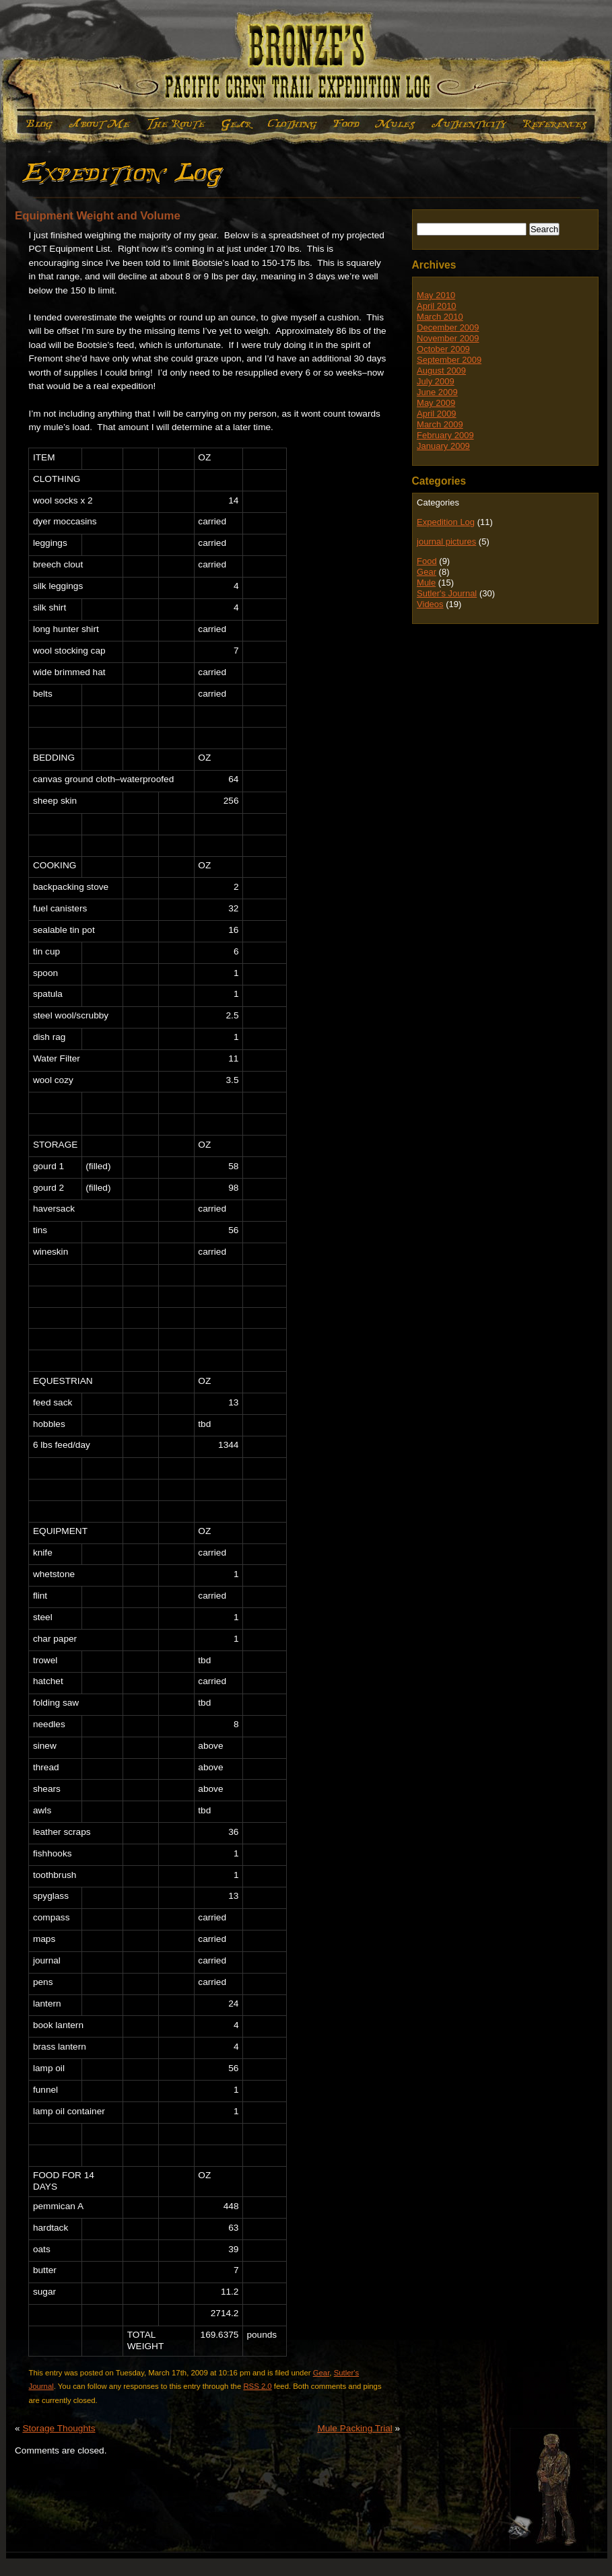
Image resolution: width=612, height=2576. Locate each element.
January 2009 (443, 446)
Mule (394, 124)
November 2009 (448, 338)
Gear (237, 124)
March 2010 (440, 317)
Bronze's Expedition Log (306, 61)
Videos (430, 604)
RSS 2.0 (257, 2386)
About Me (100, 124)
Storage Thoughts (58, 2428)
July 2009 (435, 381)
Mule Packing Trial (354, 2428)
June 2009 (437, 392)
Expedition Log (36, 124)
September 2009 (449, 360)
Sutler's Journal (447, 593)
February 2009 (445, 435)
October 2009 (443, 349)
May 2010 (436, 295)
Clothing (292, 124)
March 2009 (440, 424)
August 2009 (441, 370)
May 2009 (436, 403)
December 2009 (448, 327)
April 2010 (436, 306)
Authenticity (469, 124)
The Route (176, 124)
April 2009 (436, 414)
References (555, 124)
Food (345, 124)
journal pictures (446, 541)
